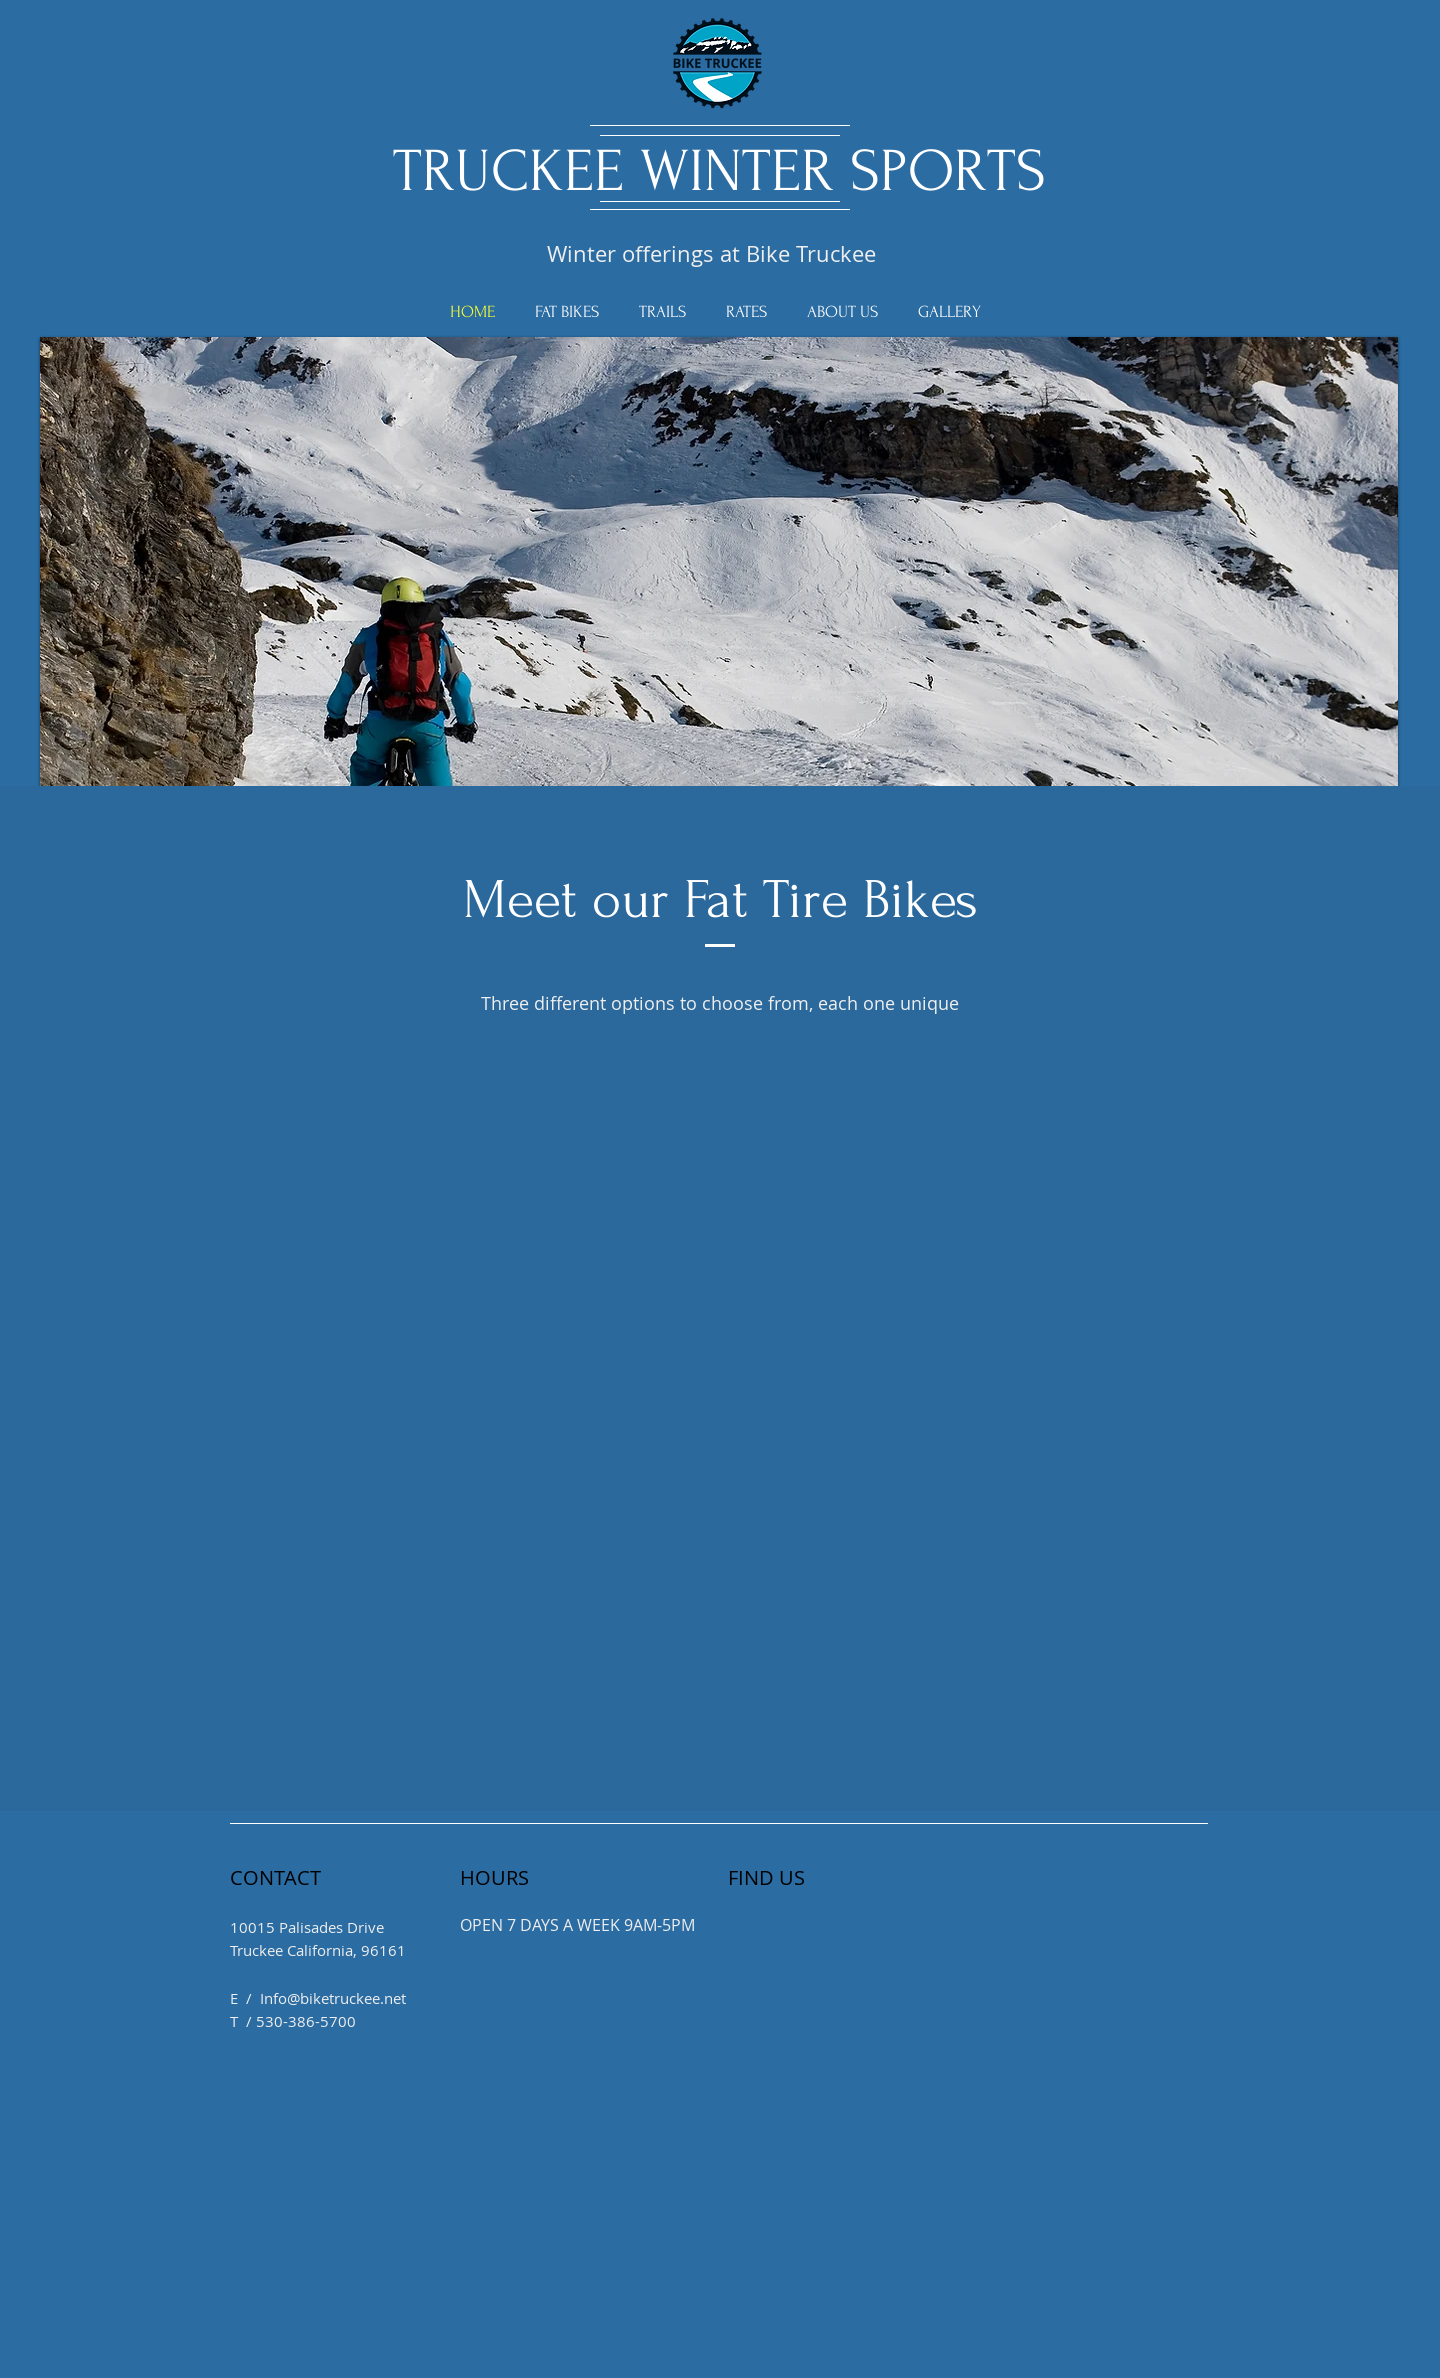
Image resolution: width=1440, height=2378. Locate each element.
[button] (719, 587)
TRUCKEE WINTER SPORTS (719, 171)
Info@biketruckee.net (333, 1998)
